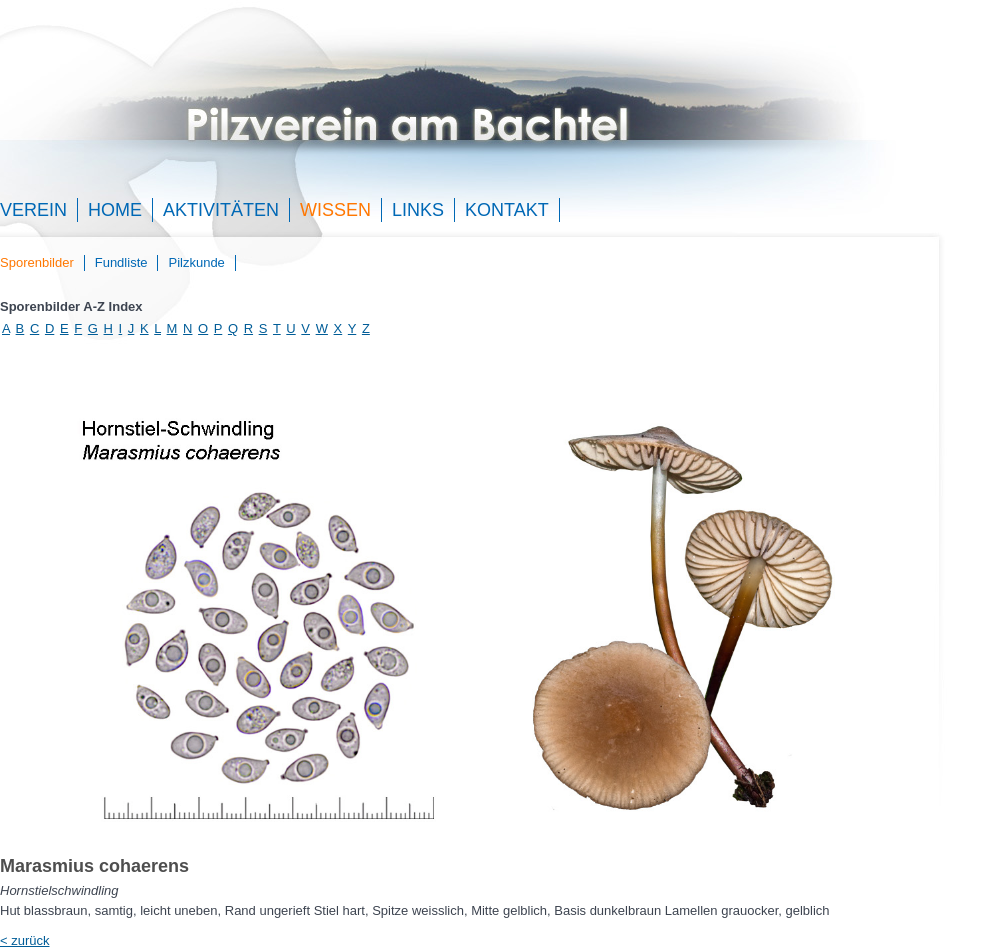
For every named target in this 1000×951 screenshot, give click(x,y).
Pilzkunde (196, 262)
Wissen (335, 210)
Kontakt (507, 210)
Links (418, 210)
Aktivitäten (221, 210)
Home (115, 210)
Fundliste (121, 262)
